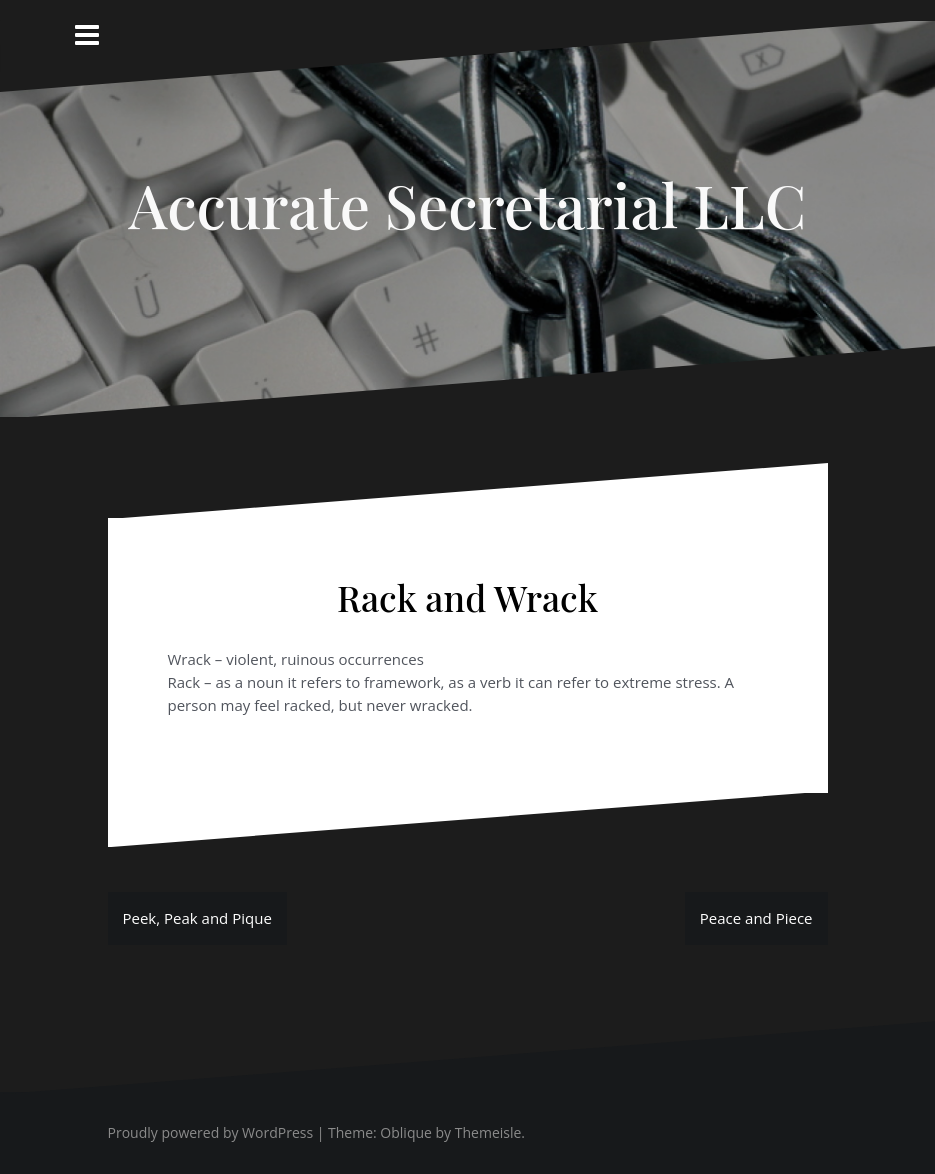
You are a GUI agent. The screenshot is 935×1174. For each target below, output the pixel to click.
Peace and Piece (756, 918)
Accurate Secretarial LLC (468, 204)
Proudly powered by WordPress (211, 1132)
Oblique (406, 1132)
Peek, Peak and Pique (197, 918)
